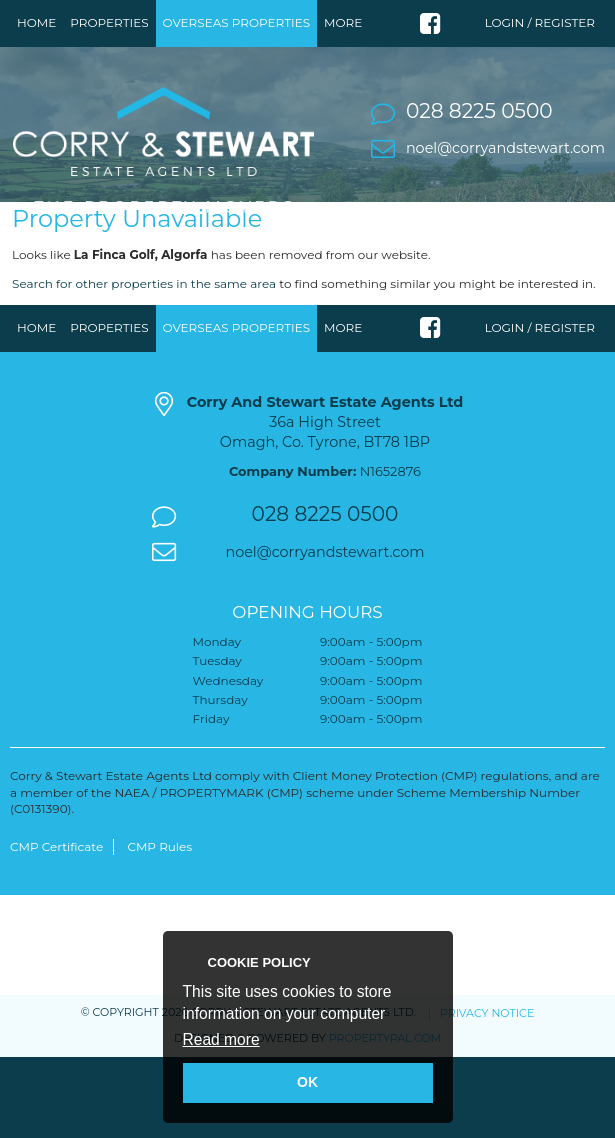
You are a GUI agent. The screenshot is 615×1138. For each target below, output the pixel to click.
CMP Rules (159, 897)
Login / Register (540, 22)
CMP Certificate (56, 897)
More (343, 22)
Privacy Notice (487, 1064)
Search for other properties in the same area (144, 334)
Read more (221, 1039)
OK (307, 1082)
